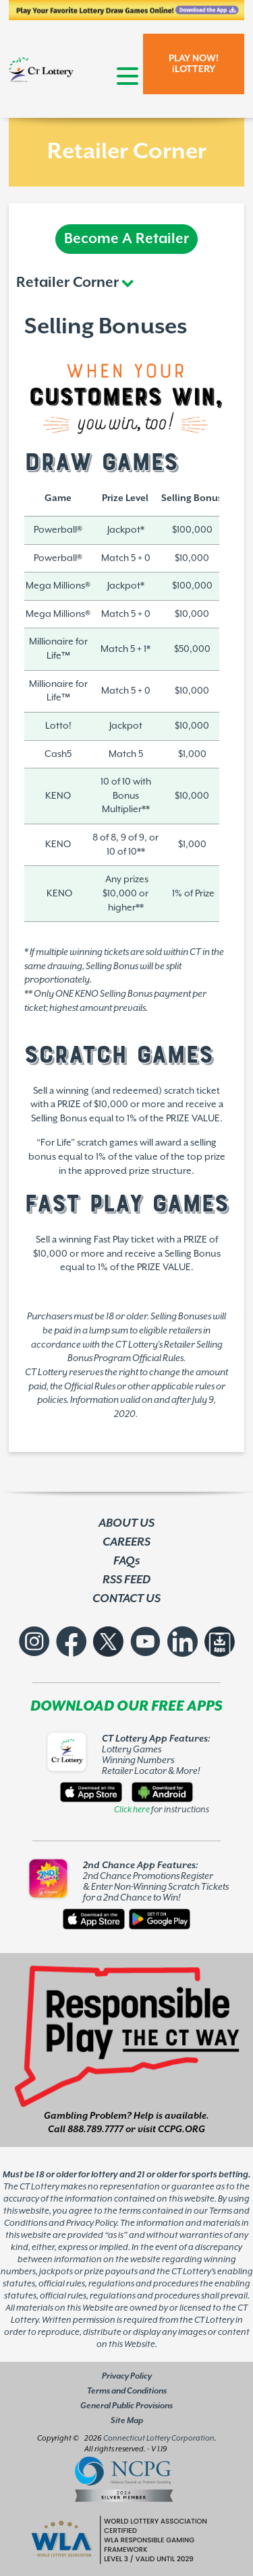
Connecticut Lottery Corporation (159, 2438)
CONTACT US (126, 1599)
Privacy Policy (127, 2376)
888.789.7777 (95, 2129)
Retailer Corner (67, 283)
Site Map (127, 2421)
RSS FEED (126, 1580)
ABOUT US (126, 1523)
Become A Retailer (126, 239)
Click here (132, 1810)
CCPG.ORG (181, 2129)
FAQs (126, 1561)
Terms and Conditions (127, 2391)
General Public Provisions (126, 2406)
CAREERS (126, 1542)
